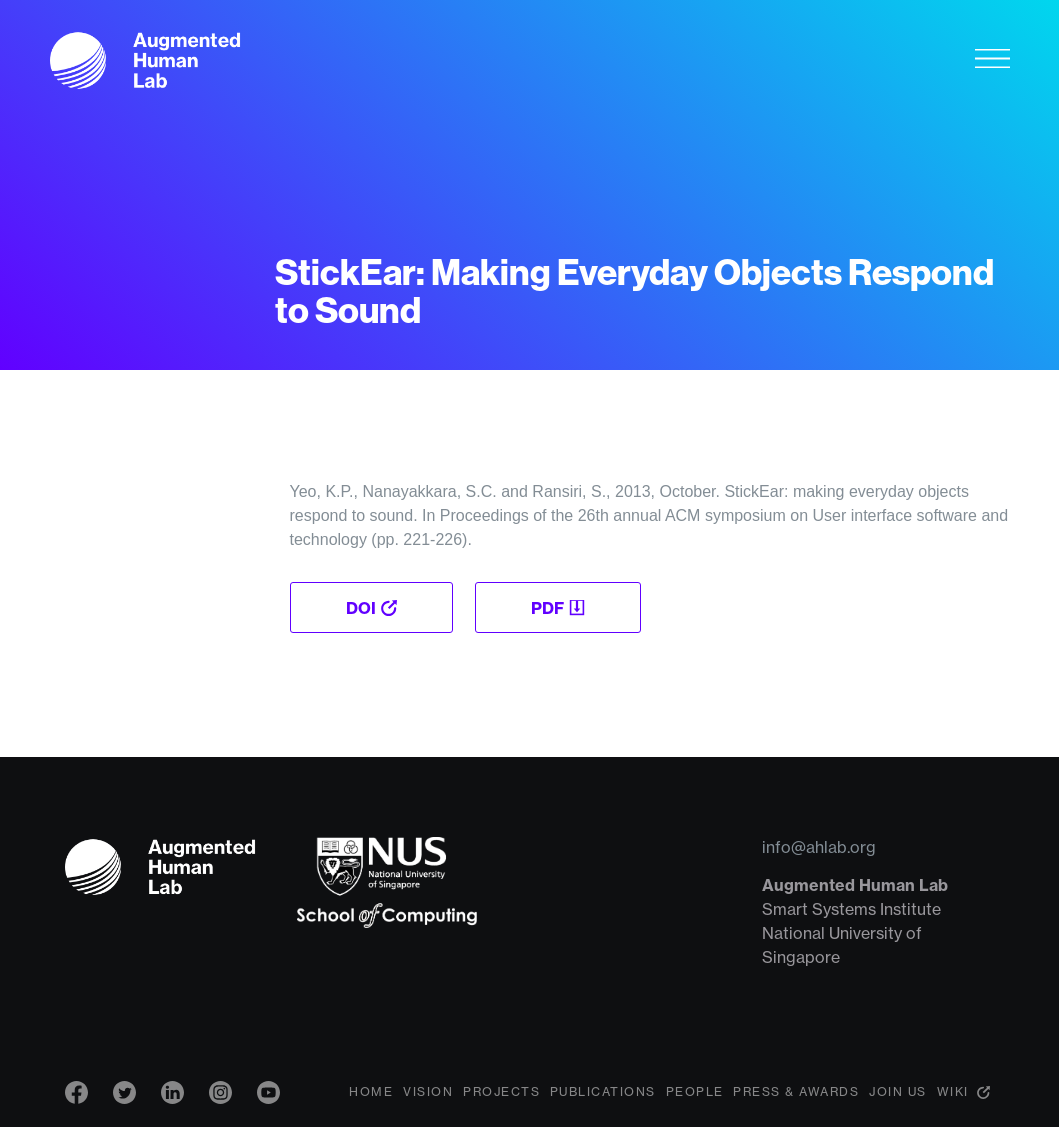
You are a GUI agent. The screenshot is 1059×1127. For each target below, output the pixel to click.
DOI (361, 608)
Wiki (953, 1091)
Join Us (898, 1091)
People (695, 1091)
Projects (501, 1091)
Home (371, 1091)
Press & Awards (796, 1091)
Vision (428, 1091)
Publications (603, 1091)
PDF (547, 608)
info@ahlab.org (819, 847)
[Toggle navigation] (992, 58)
